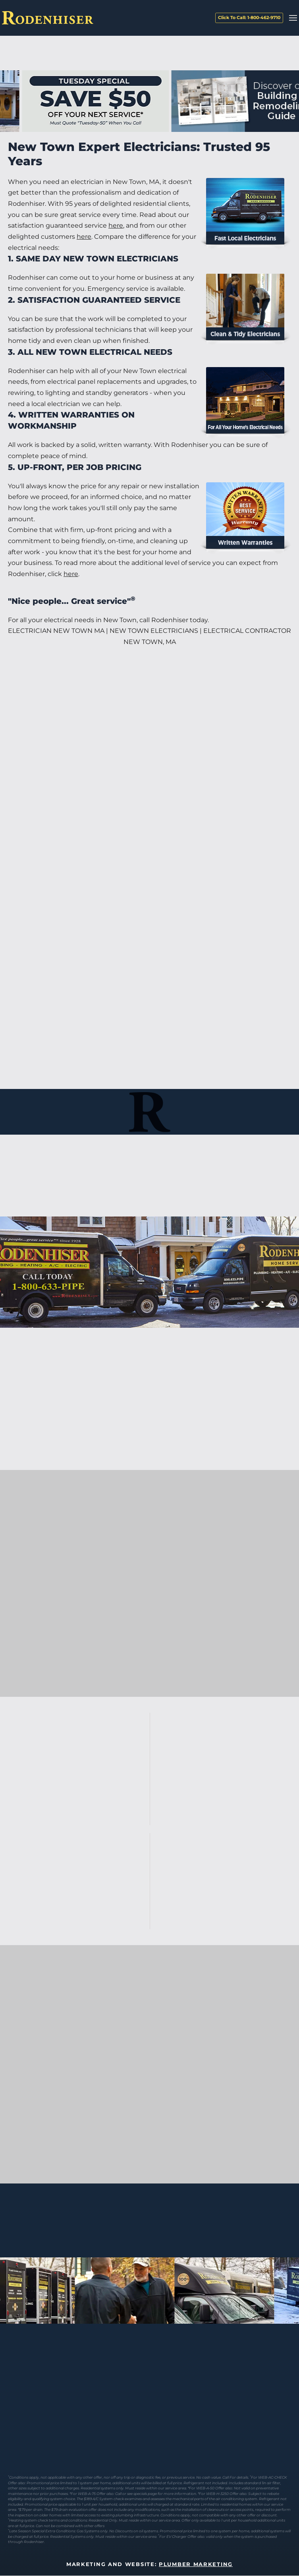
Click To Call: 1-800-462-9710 (249, 17)
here (115, 225)
